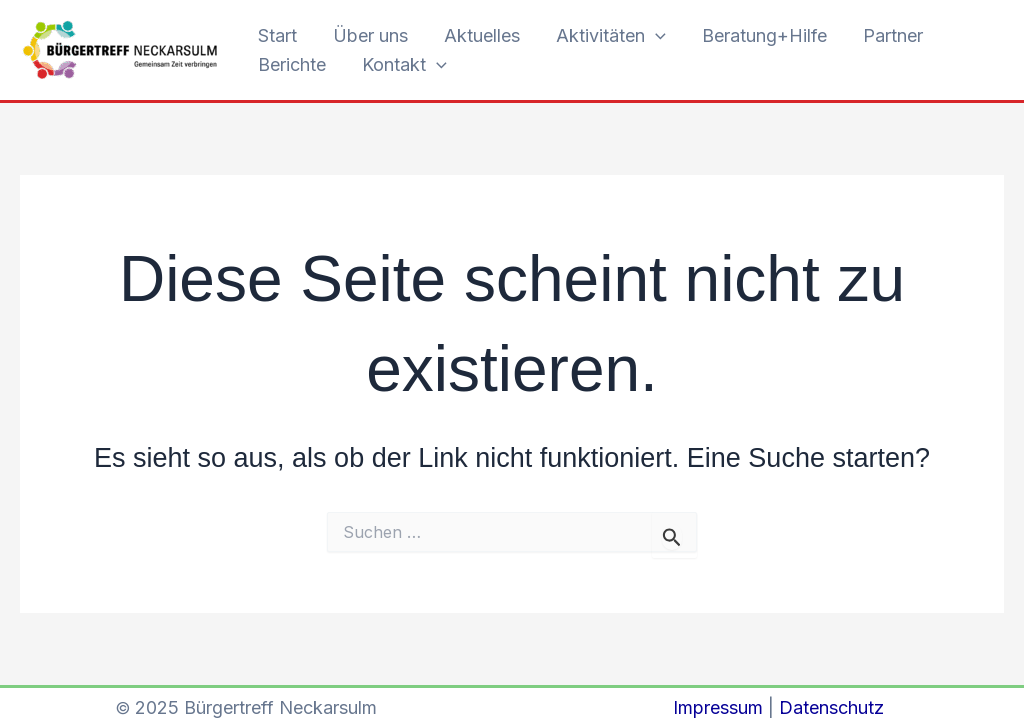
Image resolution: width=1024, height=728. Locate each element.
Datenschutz (831, 707)
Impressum (718, 707)
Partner (893, 35)
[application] (655, 36)
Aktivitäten (611, 36)
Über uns (370, 35)
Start (277, 35)
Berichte (292, 64)
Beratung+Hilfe (764, 35)
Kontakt (404, 65)
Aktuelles (482, 35)
